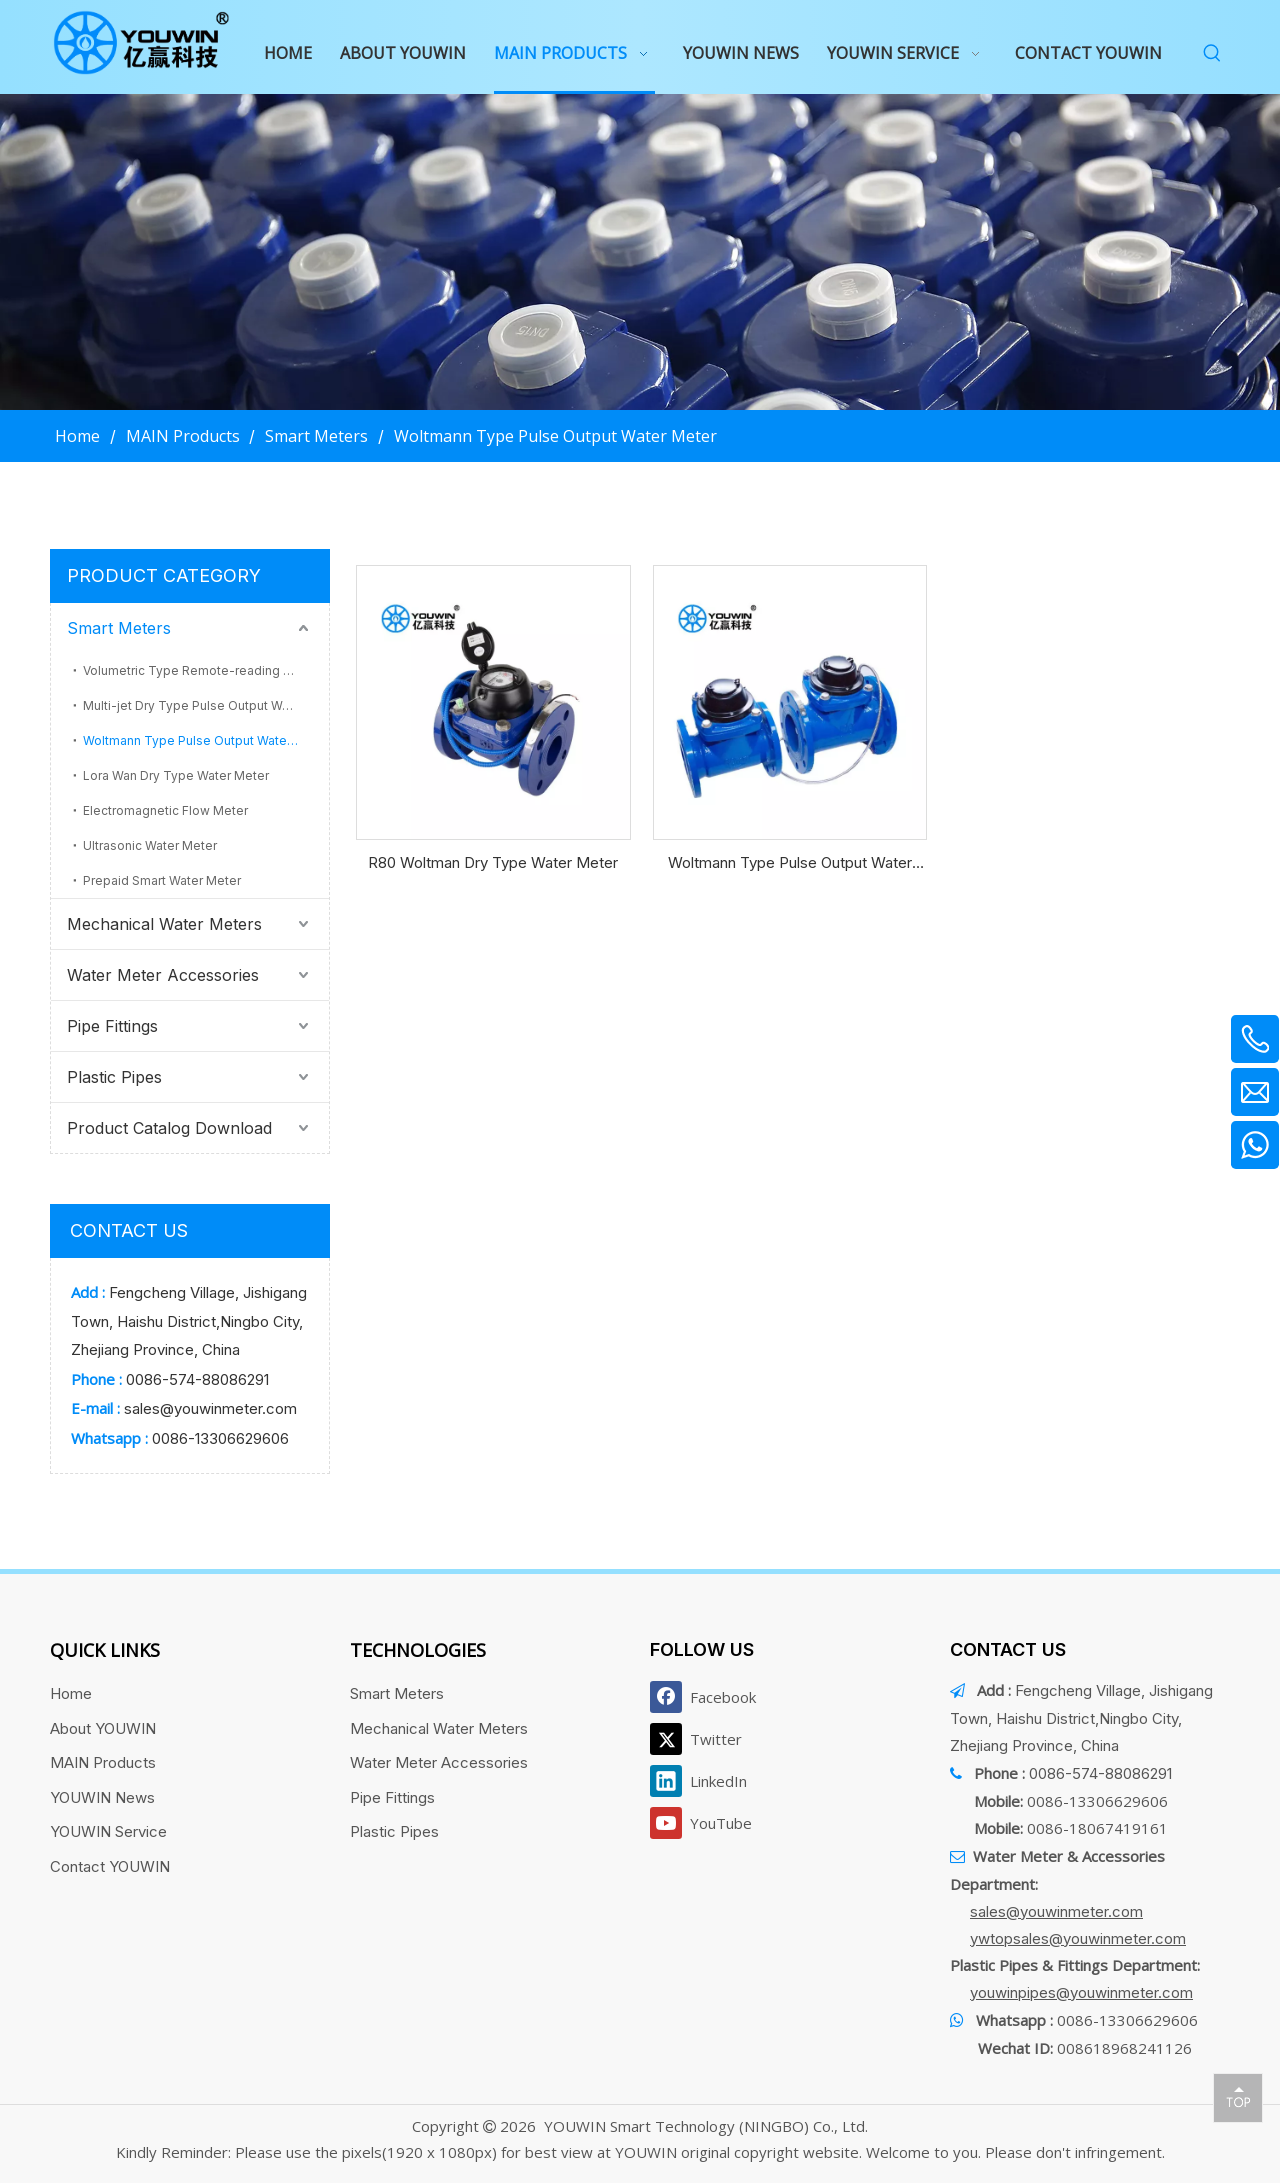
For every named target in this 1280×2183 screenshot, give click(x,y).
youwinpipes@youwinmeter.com (1081, 1992)
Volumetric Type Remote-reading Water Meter (206, 670)
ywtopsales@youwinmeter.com (1078, 1938)
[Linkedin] (707, 1781)
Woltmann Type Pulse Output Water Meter (206, 740)
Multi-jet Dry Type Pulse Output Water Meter (206, 705)
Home (71, 1693)
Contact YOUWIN (110, 1866)
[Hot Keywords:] (1212, 53)
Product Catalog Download (169, 1128)
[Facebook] (707, 1697)
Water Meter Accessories (163, 975)
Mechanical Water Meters (164, 924)
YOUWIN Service (108, 1831)
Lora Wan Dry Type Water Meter (176, 775)
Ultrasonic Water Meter (150, 845)
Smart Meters (119, 628)
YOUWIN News (102, 1797)
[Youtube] (707, 1823)
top (1238, 2097)
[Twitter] (707, 1739)
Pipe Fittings (112, 1026)
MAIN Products (103, 1762)
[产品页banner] (640, 252)
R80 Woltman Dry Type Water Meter (493, 862)
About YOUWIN (103, 1728)
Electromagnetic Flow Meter (165, 810)
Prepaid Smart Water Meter (162, 880)
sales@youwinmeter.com (210, 1408)
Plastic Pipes (114, 1077)
